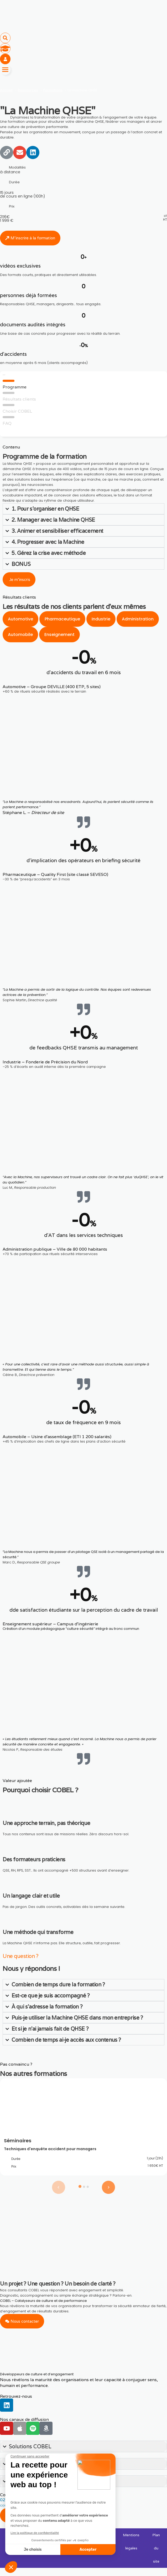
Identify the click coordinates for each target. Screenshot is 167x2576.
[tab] (20, 619)
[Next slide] (108, 2187)
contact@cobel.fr (14, 2505)
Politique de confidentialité (97, 2541)
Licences (12, 2535)
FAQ (7, 423)
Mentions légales (131, 2541)
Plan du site (156, 2548)
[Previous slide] (58, 2187)
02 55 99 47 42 (15, 2500)
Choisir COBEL (17, 411)
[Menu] (5, 69)
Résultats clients (19, 399)
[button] (5, 38)
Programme (15, 387)
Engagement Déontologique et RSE (51, 2541)
